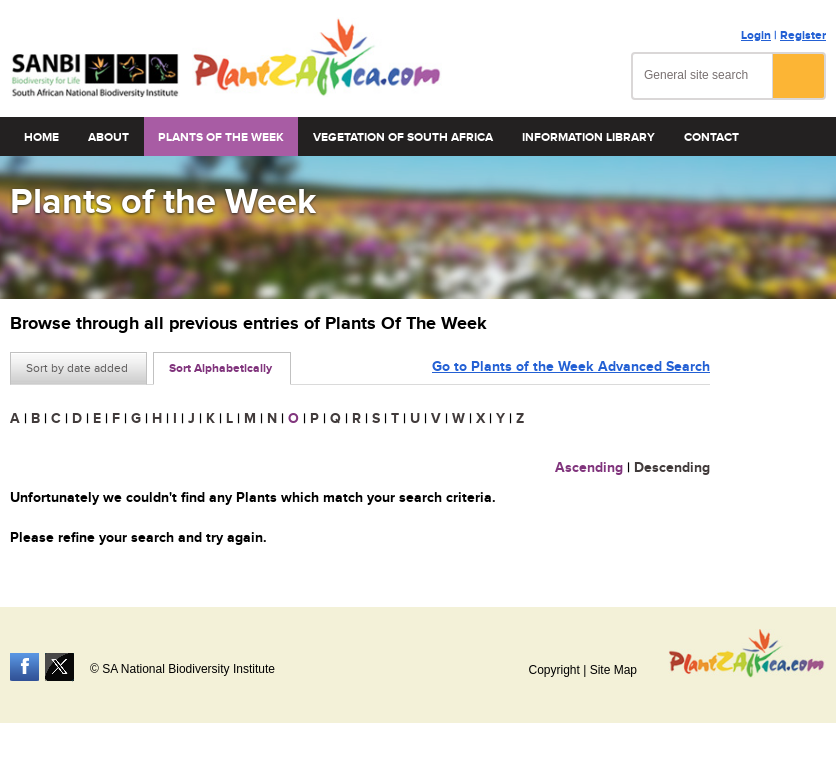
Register (803, 35)
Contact (711, 137)
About (108, 137)
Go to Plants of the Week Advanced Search (571, 366)
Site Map (613, 670)
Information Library (588, 137)
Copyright (553, 670)
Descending (672, 467)
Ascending (589, 467)
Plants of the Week (221, 137)
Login (756, 35)
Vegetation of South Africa (403, 137)
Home (41, 137)
